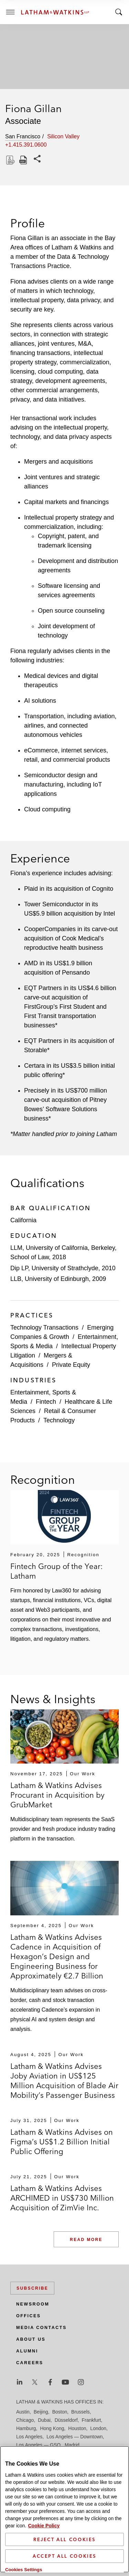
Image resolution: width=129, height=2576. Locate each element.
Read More (86, 2239)
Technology (59, 1420)
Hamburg (26, 2428)
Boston (59, 2412)
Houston (77, 2428)
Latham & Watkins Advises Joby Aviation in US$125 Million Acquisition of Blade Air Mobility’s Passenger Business (64, 2080)
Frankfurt (91, 2420)
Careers (29, 2362)
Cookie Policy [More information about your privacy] (44, 2525)
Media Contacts (41, 2327)
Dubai (44, 2420)
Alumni (27, 2351)
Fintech (46, 1401)
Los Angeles (29, 2436)
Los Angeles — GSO (38, 2445)
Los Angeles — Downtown (74, 2436)
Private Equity (71, 1364)
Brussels (80, 2412)
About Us (30, 2339)
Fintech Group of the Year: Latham (56, 1571)
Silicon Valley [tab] (63, 136)
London (98, 2428)
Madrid (72, 2445)
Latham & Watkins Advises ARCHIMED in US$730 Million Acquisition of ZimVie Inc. (62, 2197)
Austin (23, 2412)
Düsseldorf (66, 2420)
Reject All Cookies (64, 2539)
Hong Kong (52, 2428)
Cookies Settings (23, 2569)
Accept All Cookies (64, 2556)
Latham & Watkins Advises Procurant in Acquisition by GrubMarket (57, 1794)
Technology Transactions (44, 1327)
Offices (28, 2315)
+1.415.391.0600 (26, 145)
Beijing (41, 2412)
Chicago (25, 2420)
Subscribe (32, 2288)
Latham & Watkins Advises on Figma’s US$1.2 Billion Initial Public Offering (61, 2141)
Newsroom (32, 2304)
